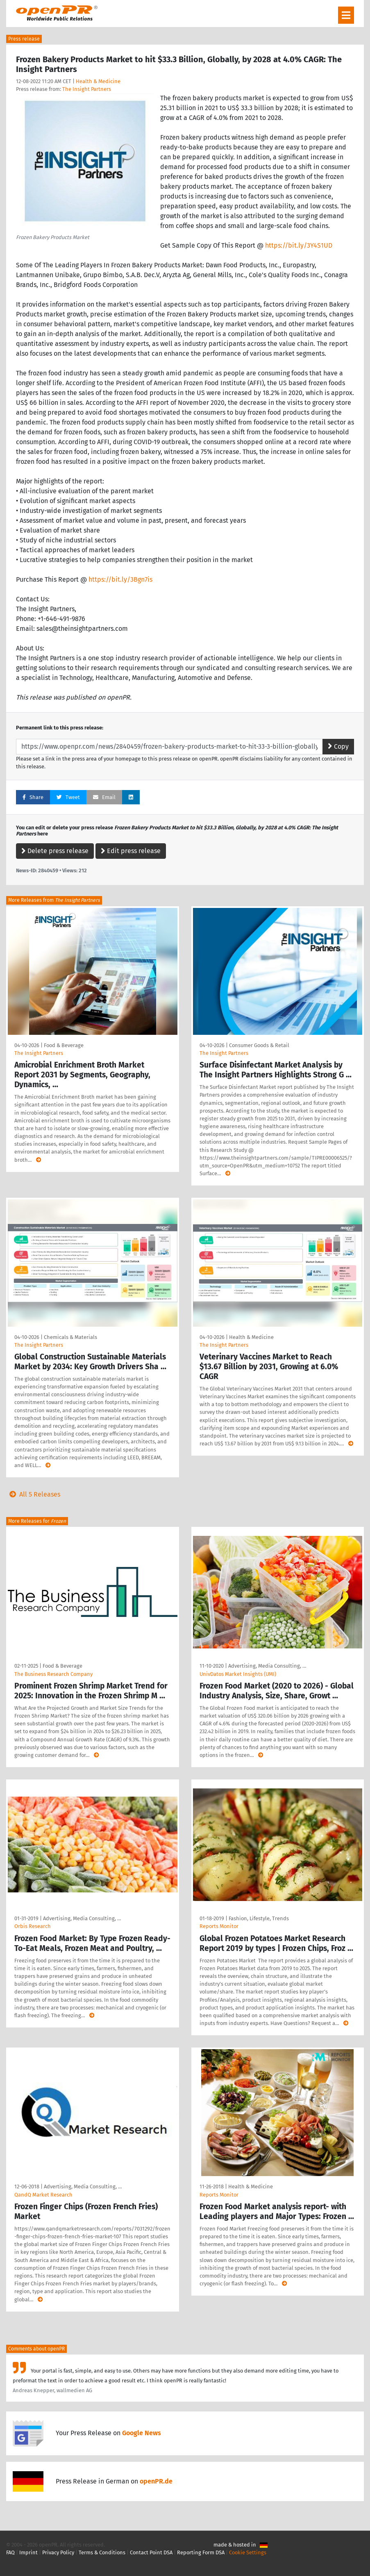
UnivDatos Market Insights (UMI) (238, 1674)
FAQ (10, 2552)
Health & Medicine (98, 81)
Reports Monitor (219, 1926)
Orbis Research (32, 1926)
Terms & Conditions (102, 2552)
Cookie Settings (247, 2552)
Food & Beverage (64, 1045)
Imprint (28, 2552)
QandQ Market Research (43, 2195)
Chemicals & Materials (70, 1337)
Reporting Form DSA (201, 2552)
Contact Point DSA (151, 2552)
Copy (338, 746)
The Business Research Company (53, 1674)
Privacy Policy (58, 2552)
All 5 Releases (33, 1494)
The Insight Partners (86, 89)
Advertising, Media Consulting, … (267, 1666)
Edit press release (131, 851)
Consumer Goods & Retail (259, 1045)
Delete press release (55, 851)
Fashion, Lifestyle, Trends (259, 1918)
